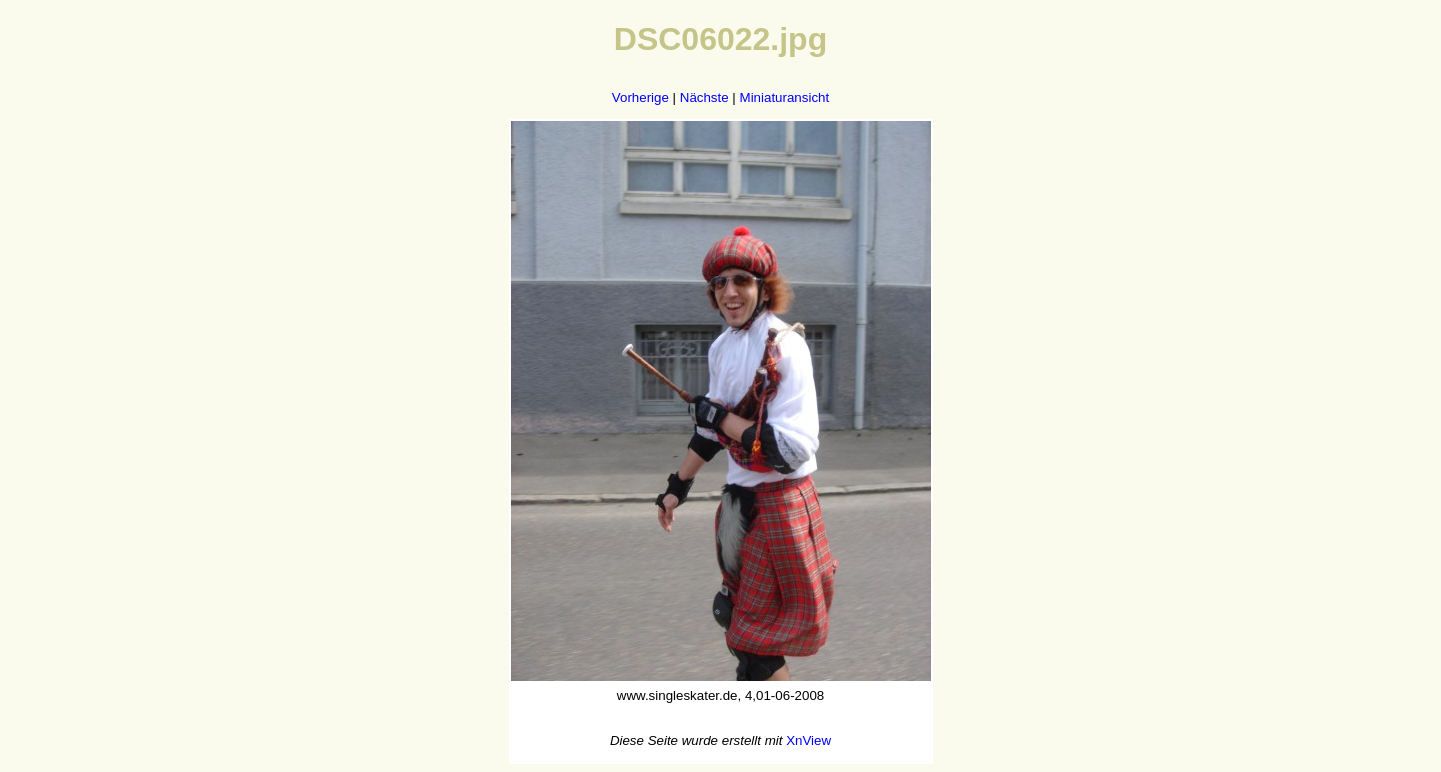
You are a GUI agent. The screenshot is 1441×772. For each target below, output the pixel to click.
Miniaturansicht (785, 97)
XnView (808, 740)
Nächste (704, 97)
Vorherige (640, 97)
